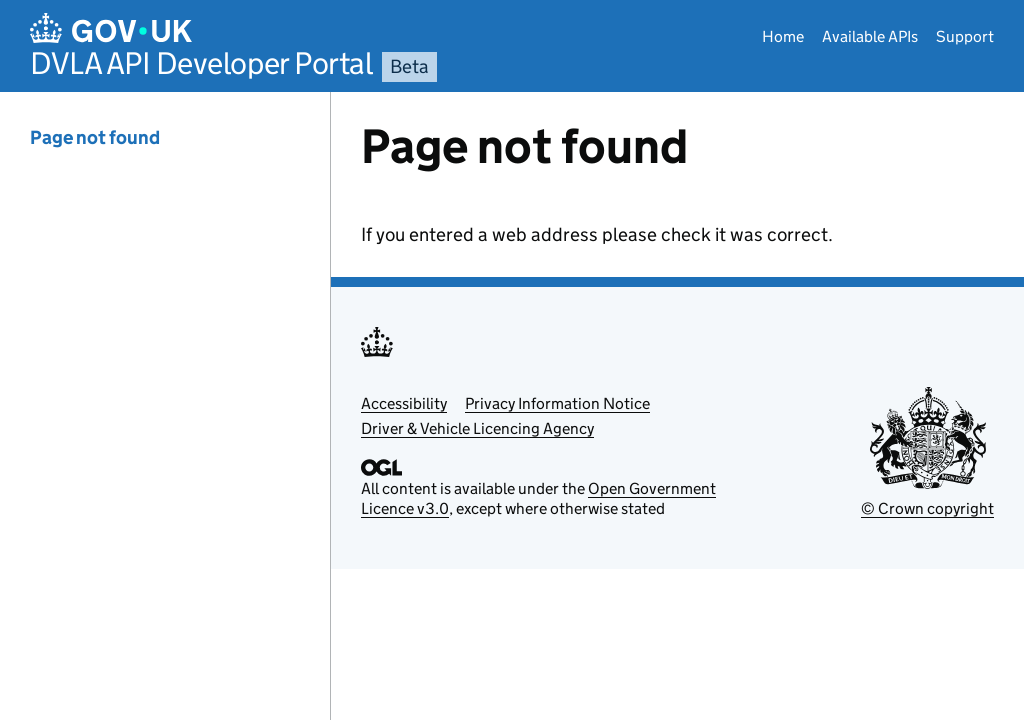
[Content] (677, 406)
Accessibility (404, 403)
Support (965, 36)
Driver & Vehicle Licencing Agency (477, 428)
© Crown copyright (927, 508)
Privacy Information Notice (557, 403)
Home (783, 36)
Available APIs (870, 36)
